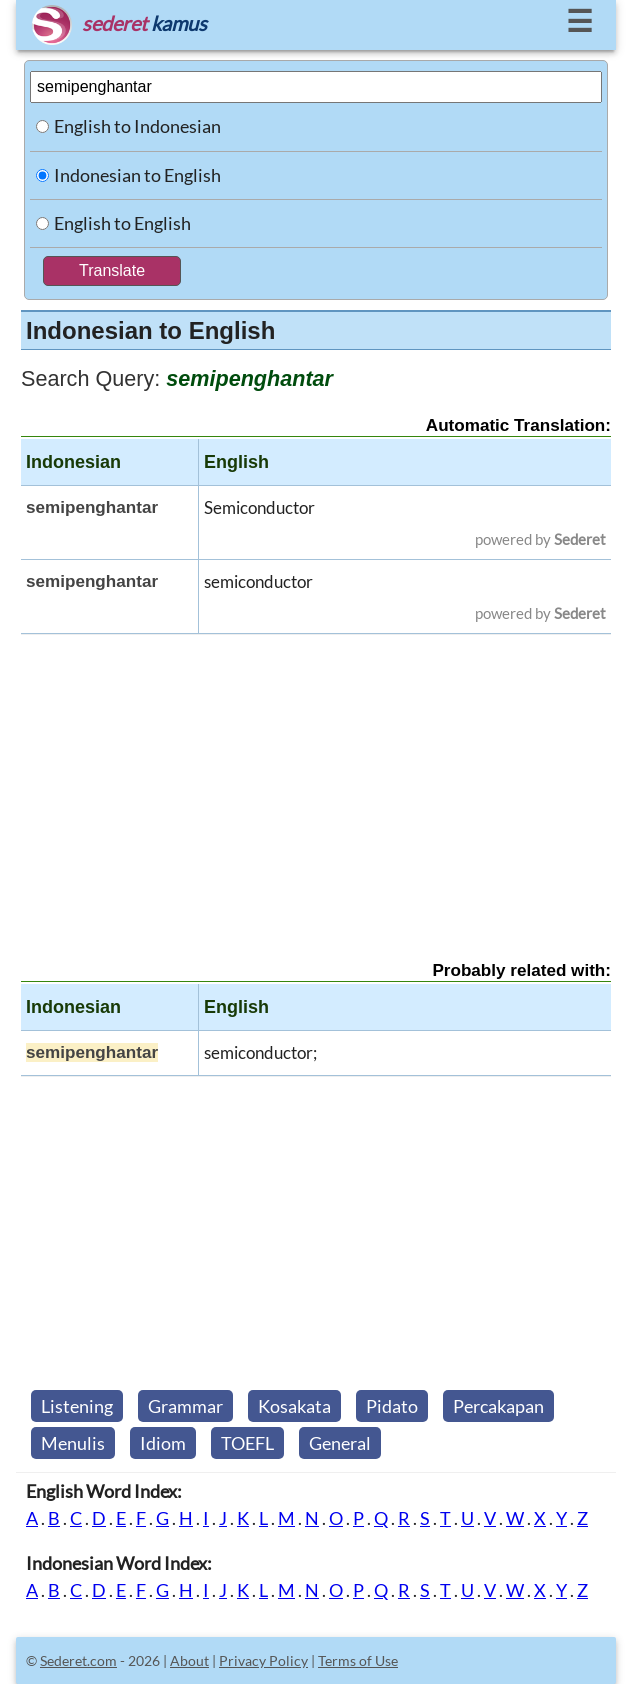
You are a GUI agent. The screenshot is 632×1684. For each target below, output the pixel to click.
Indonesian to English (137, 175)
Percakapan (498, 1406)
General (340, 1443)
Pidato (392, 1406)
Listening (77, 1406)
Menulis (73, 1443)
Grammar (185, 1406)
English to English (122, 223)
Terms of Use (358, 1660)
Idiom (163, 1443)
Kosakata (294, 1406)
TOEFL (247, 1443)
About (189, 1660)
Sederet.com (78, 1660)
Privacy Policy (263, 1660)
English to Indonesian (137, 126)
